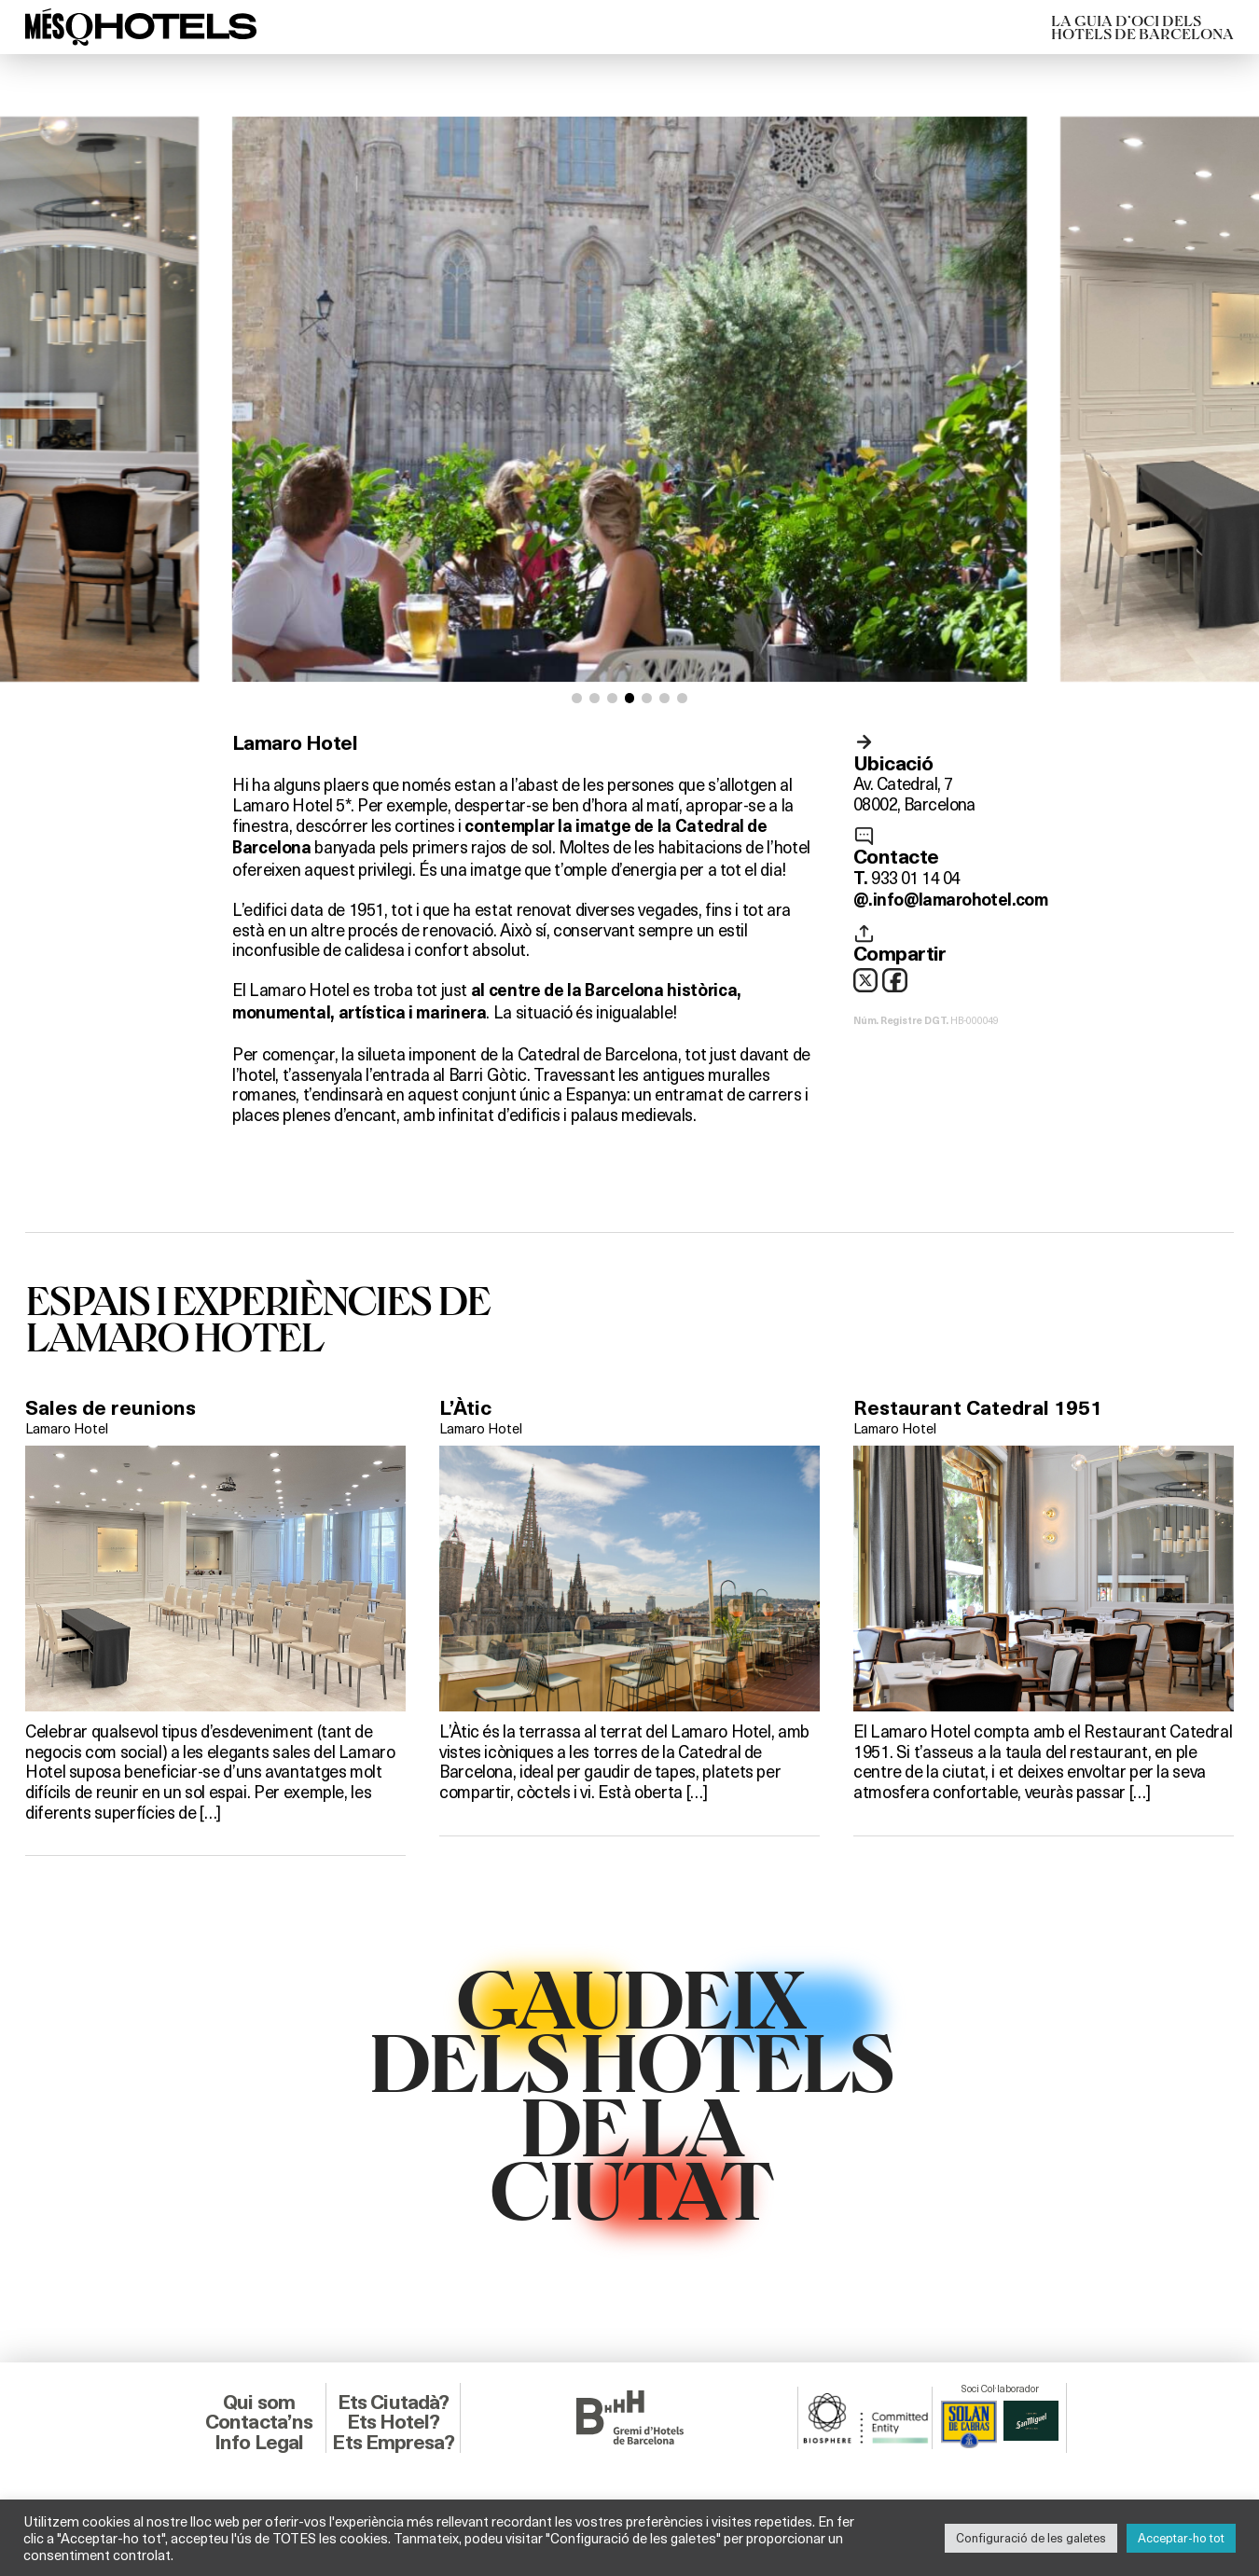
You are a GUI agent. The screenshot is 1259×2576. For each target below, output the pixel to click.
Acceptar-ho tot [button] (1181, 2537)
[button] (577, 698)
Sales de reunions (110, 1407)
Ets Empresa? (392, 2442)
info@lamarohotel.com (960, 900)
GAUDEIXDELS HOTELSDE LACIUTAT (629, 2092)
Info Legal (258, 2442)
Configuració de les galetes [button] (1031, 2537)
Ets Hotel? (393, 2421)
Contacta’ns (258, 2421)
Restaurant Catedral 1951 (977, 1407)
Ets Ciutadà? (393, 2402)
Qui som (259, 2402)
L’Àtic (465, 1407)
